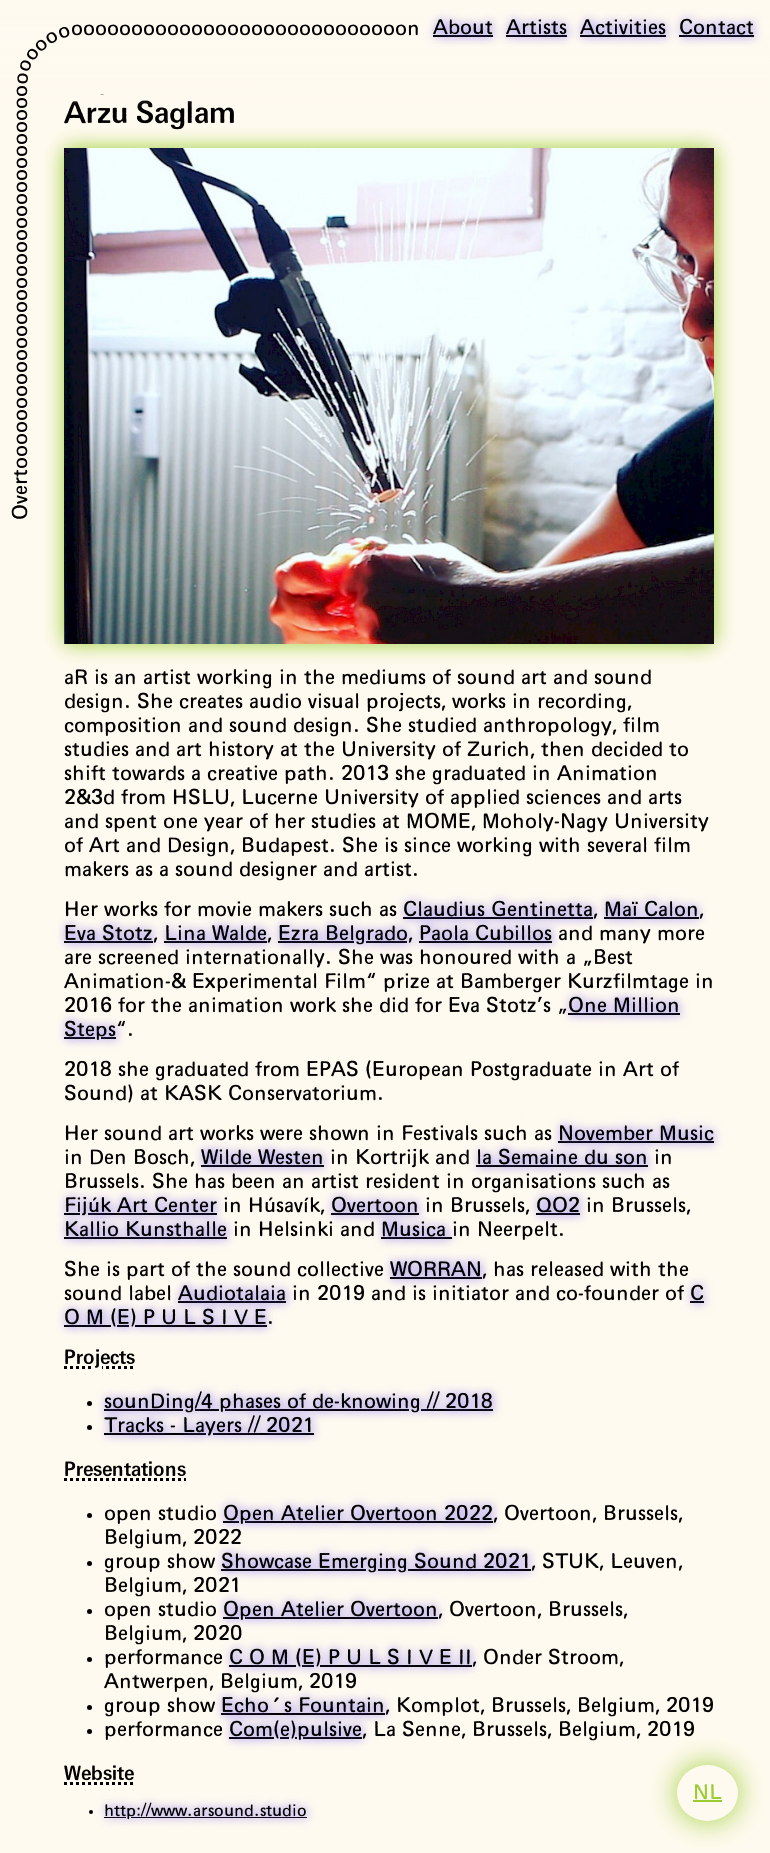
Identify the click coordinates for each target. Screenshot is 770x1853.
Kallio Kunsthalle (145, 1230)
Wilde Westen (262, 1158)
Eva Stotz (108, 934)
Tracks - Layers (209, 1426)
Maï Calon (651, 910)
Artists (536, 28)
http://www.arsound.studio (205, 1811)
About (463, 28)
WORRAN (436, 1270)
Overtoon (375, 1206)
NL (707, 1793)
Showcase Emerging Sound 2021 (376, 1562)
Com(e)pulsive (295, 1730)
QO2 (558, 1206)
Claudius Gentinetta (498, 910)
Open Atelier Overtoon (330, 1610)
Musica (416, 1230)
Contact (716, 28)
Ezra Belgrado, (345, 934)
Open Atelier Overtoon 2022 (358, 1514)
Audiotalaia (232, 1294)
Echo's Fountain (303, 1706)
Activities (623, 28)
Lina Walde (215, 934)
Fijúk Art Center (140, 1206)
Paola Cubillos (485, 934)
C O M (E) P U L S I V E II (350, 1658)
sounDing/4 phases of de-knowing (298, 1402)
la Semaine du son (562, 1158)
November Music (636, 1134)
